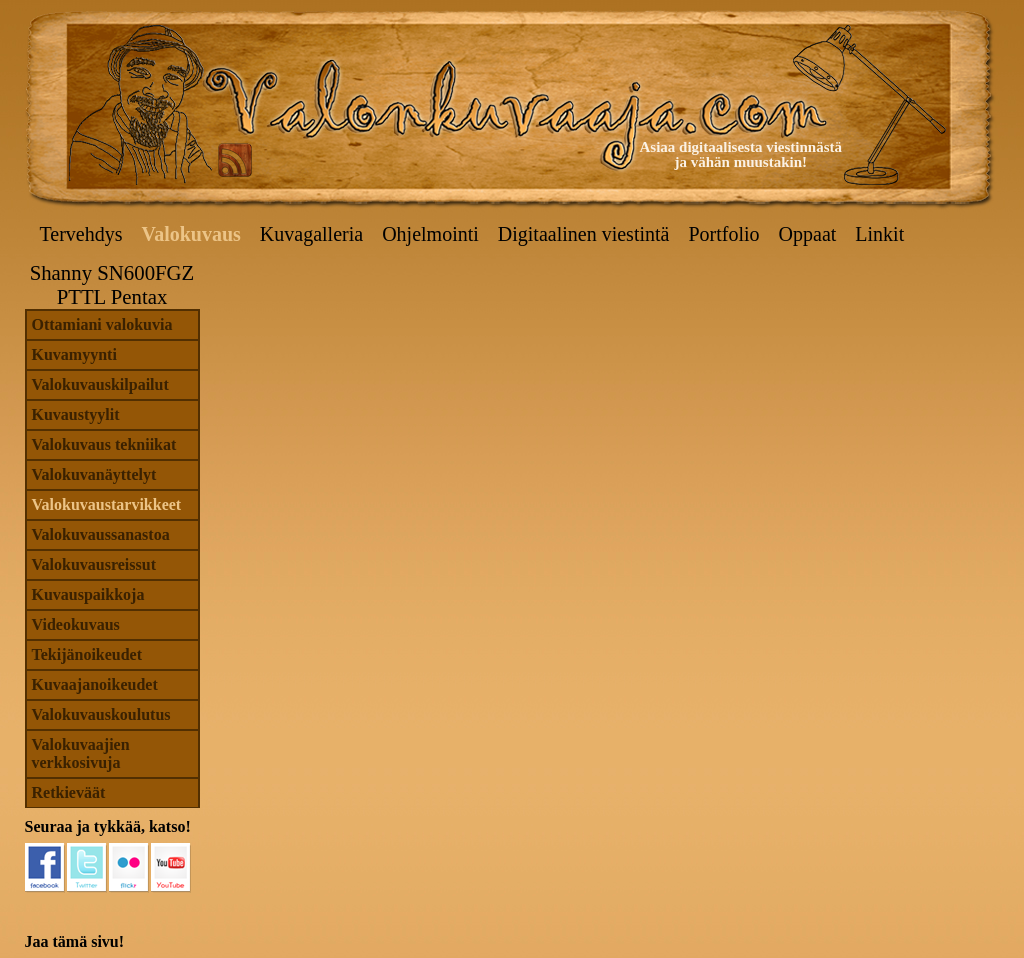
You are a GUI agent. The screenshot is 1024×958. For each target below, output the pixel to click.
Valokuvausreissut (94, 564)
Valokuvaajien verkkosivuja (81, 753)
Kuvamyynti (74, 354)
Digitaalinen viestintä (584, 234)
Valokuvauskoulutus (101, 714)
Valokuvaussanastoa (101, 534)
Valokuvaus (191, 234)
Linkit (879, 234)
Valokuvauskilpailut (100, 384)
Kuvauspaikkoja (88, 594)
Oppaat (808, 234)
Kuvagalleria (311, 234)
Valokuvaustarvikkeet (107, 504)
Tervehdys (81, 234)
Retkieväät (69, 792)
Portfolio (723, 234)
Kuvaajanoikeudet (95, 684)
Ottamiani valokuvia (102, 324)
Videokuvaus (76, 624)
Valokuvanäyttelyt (94, 474)
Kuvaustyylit (76, 414)
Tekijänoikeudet (87, 654)
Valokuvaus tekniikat (104, 444)
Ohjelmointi (430, 234)
